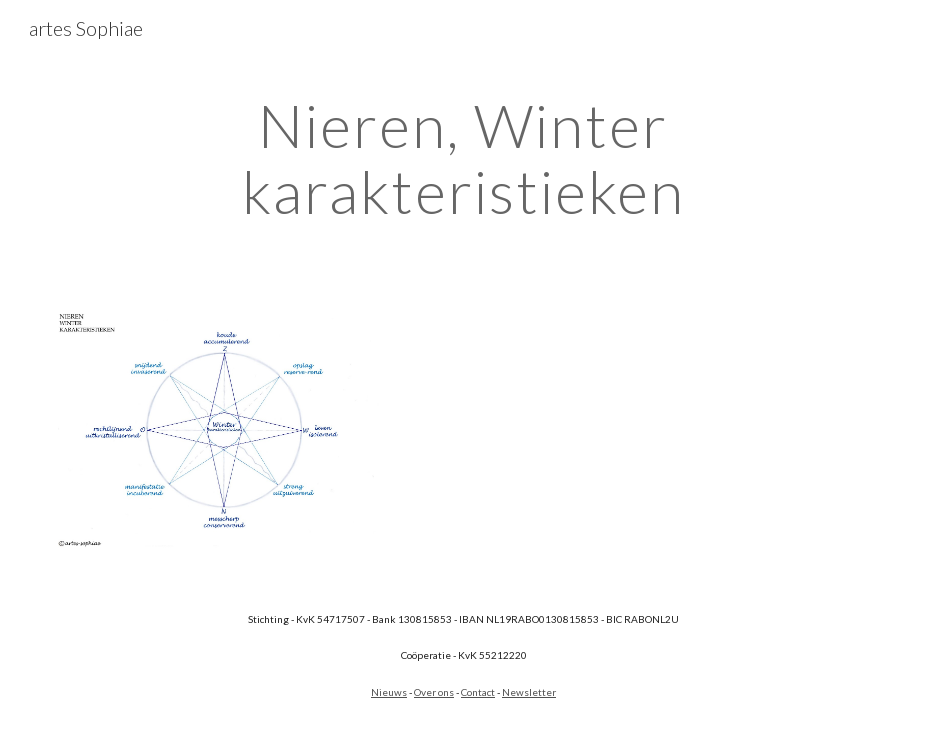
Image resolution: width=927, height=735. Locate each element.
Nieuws (389, 692)
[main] (463, 158)
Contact (478, 692)
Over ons (434, 692)
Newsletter (529, 692)
